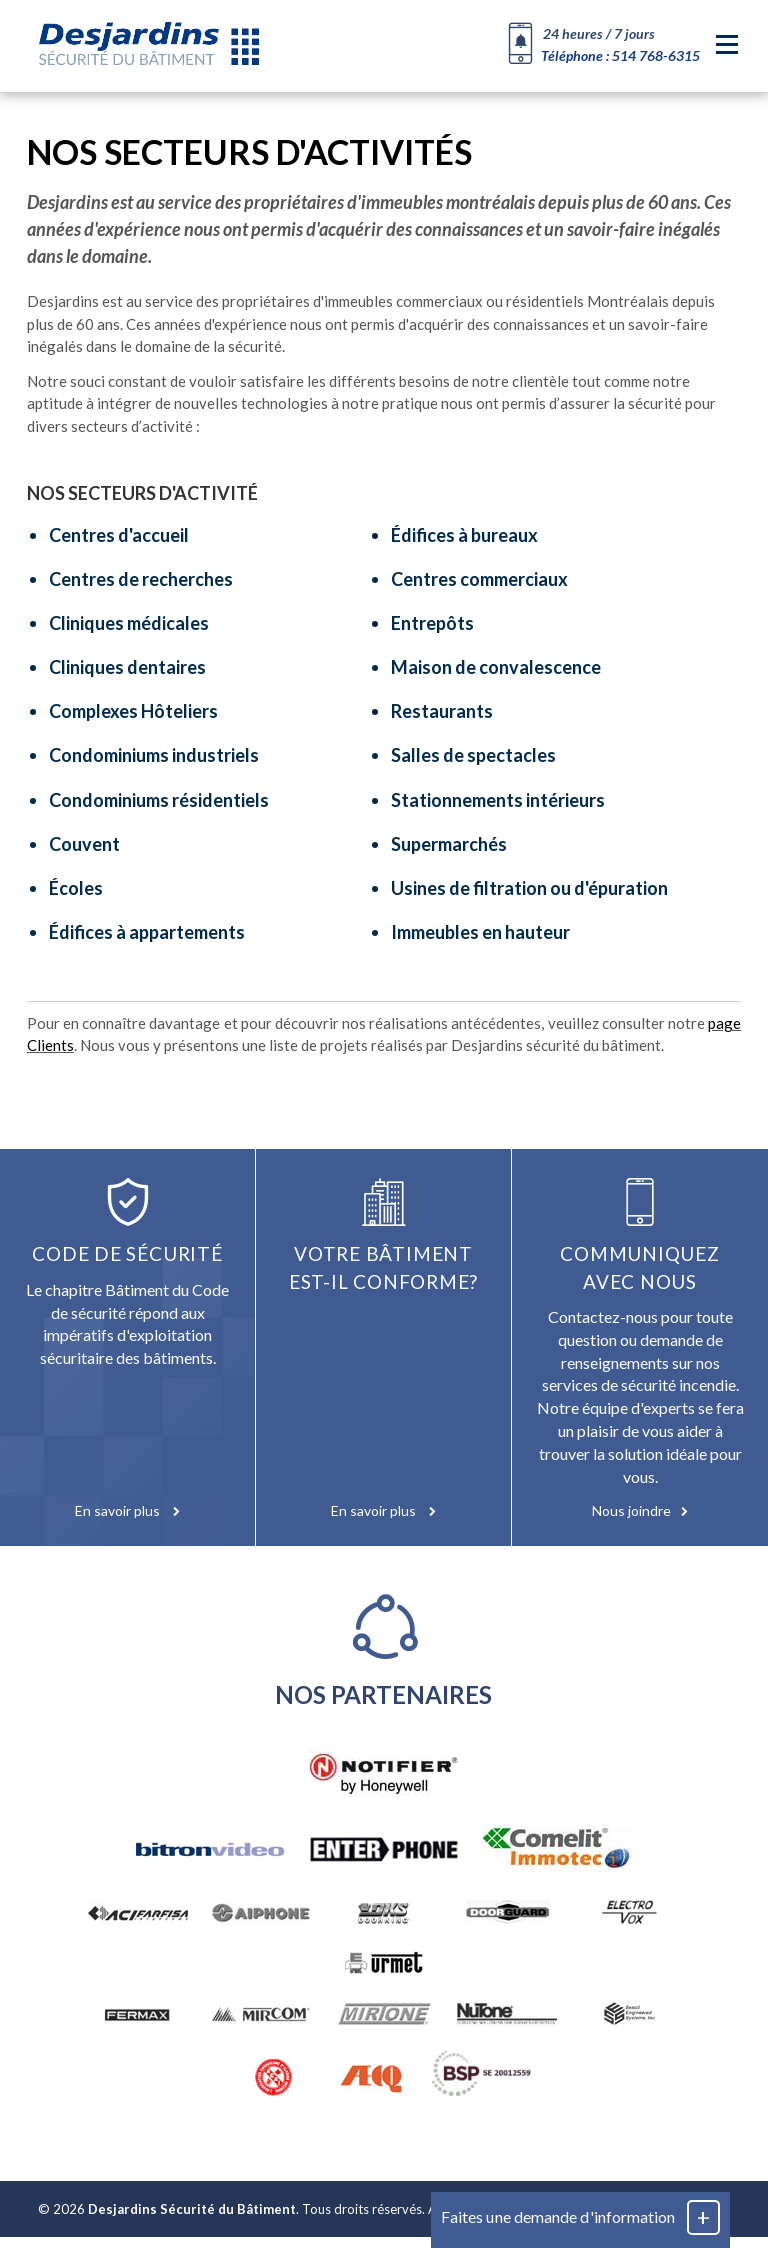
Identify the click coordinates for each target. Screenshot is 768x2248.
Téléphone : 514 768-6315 (620, 55)
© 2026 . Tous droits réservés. (231, 2220)
